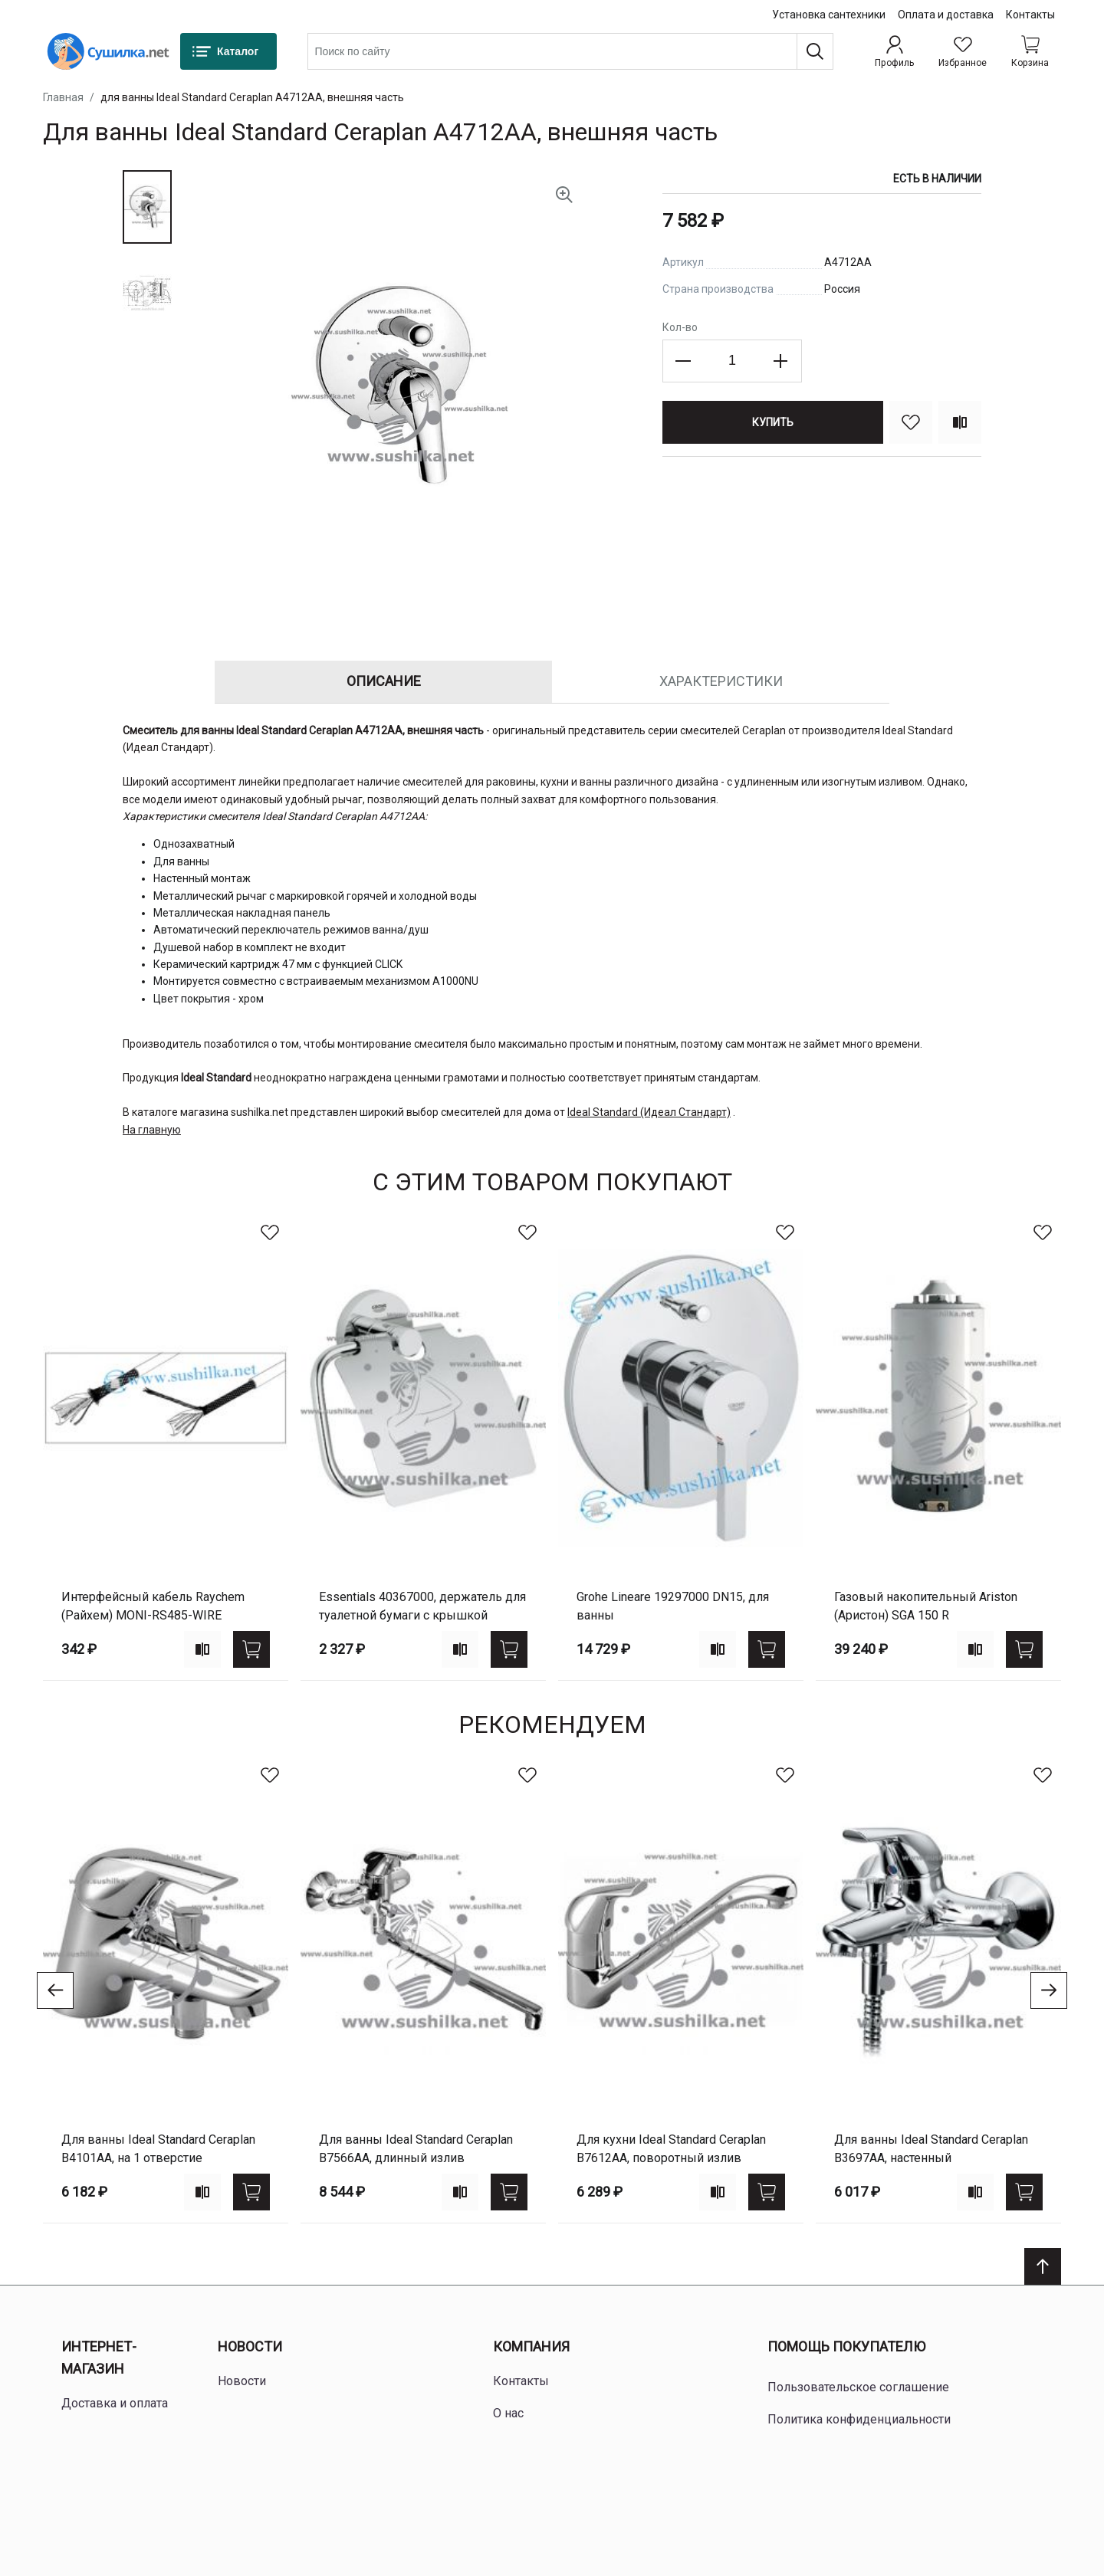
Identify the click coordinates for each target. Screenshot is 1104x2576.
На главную (152, 1130)
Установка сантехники (829, 14)
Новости (250, 2346)
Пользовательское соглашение (858, 2387)
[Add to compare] (202, 1649)
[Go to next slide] (1048, 1990)
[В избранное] (910, 422)
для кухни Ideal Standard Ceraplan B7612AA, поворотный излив (671, 2148)
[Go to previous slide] (55, 1990)
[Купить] (772, 422)
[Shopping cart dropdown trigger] (1030, 51)
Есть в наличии (937, 178)
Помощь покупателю (846, 2346)
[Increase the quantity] (780, 361)
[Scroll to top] (1042, 2266)
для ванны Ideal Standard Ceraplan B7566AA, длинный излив (416, 2148)
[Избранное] (962, 51)
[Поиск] (815, 51)
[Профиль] (894, 51)
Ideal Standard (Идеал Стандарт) (649, 1112)
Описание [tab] (384, 681)
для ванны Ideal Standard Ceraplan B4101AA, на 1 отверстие (158, 2148)
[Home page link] (108, 51)
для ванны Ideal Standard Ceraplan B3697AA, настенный (931, 2148)
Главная (63, 97)
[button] (147, 207)
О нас (508, 2413)
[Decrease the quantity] (683, 361)
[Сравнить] (959, 422)
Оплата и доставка (946, 14)
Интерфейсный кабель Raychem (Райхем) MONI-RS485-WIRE (153, 1606)
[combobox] (570, 51)
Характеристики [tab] (721, 681)
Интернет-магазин (98, 2357)
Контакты (1030, 14)
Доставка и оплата (114, 2403)
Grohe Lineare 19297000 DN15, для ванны (673, 1606)
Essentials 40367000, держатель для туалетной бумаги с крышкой (422, 1606)
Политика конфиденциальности (859, 2419)
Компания (531, 2346)
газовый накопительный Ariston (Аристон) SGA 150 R (925, 1606)
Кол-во (680, 327)
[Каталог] (228, 51)
